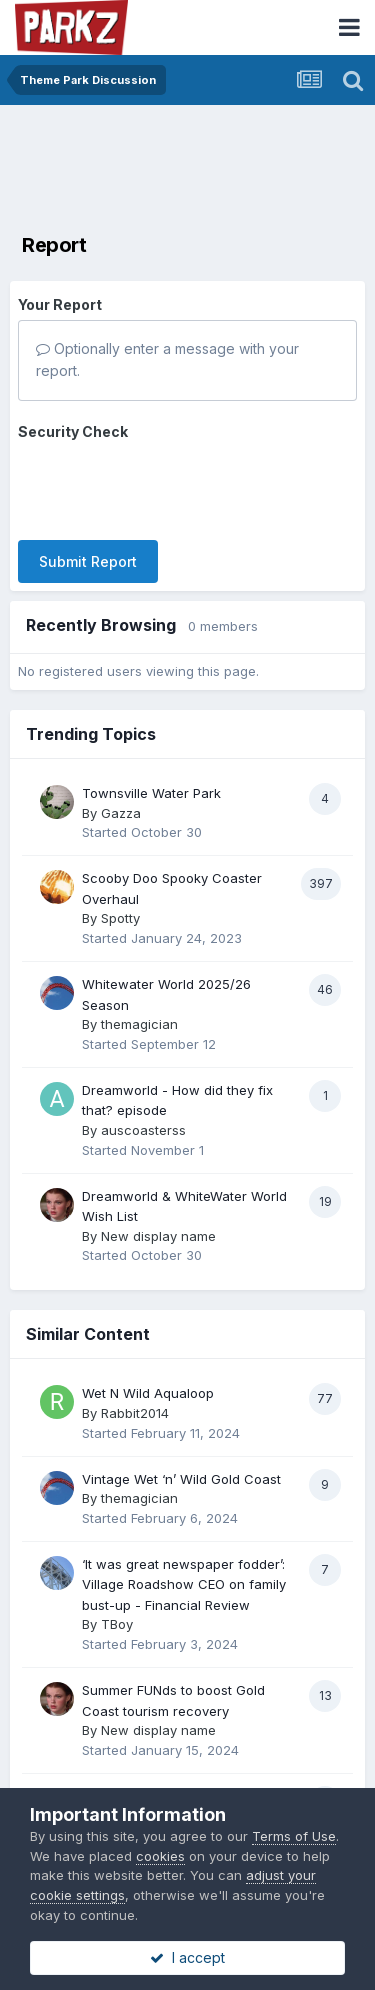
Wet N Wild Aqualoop (148, 1393)
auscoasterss (143, 1130)
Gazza (121, 813)
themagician (139, 1024)
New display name (158, 1236)
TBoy (117, 1624)
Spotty (120, 918)
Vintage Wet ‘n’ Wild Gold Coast (181, 1479)
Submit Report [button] (88, 561)
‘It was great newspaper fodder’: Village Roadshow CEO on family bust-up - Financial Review (184, 1584)
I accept (187, 1957)
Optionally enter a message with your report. (167, 359)
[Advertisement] (188, 165)
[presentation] (170, 486)
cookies (160, 1856)
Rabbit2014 (135, 1413)
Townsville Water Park (151, 793)
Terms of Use (294, 1836)
